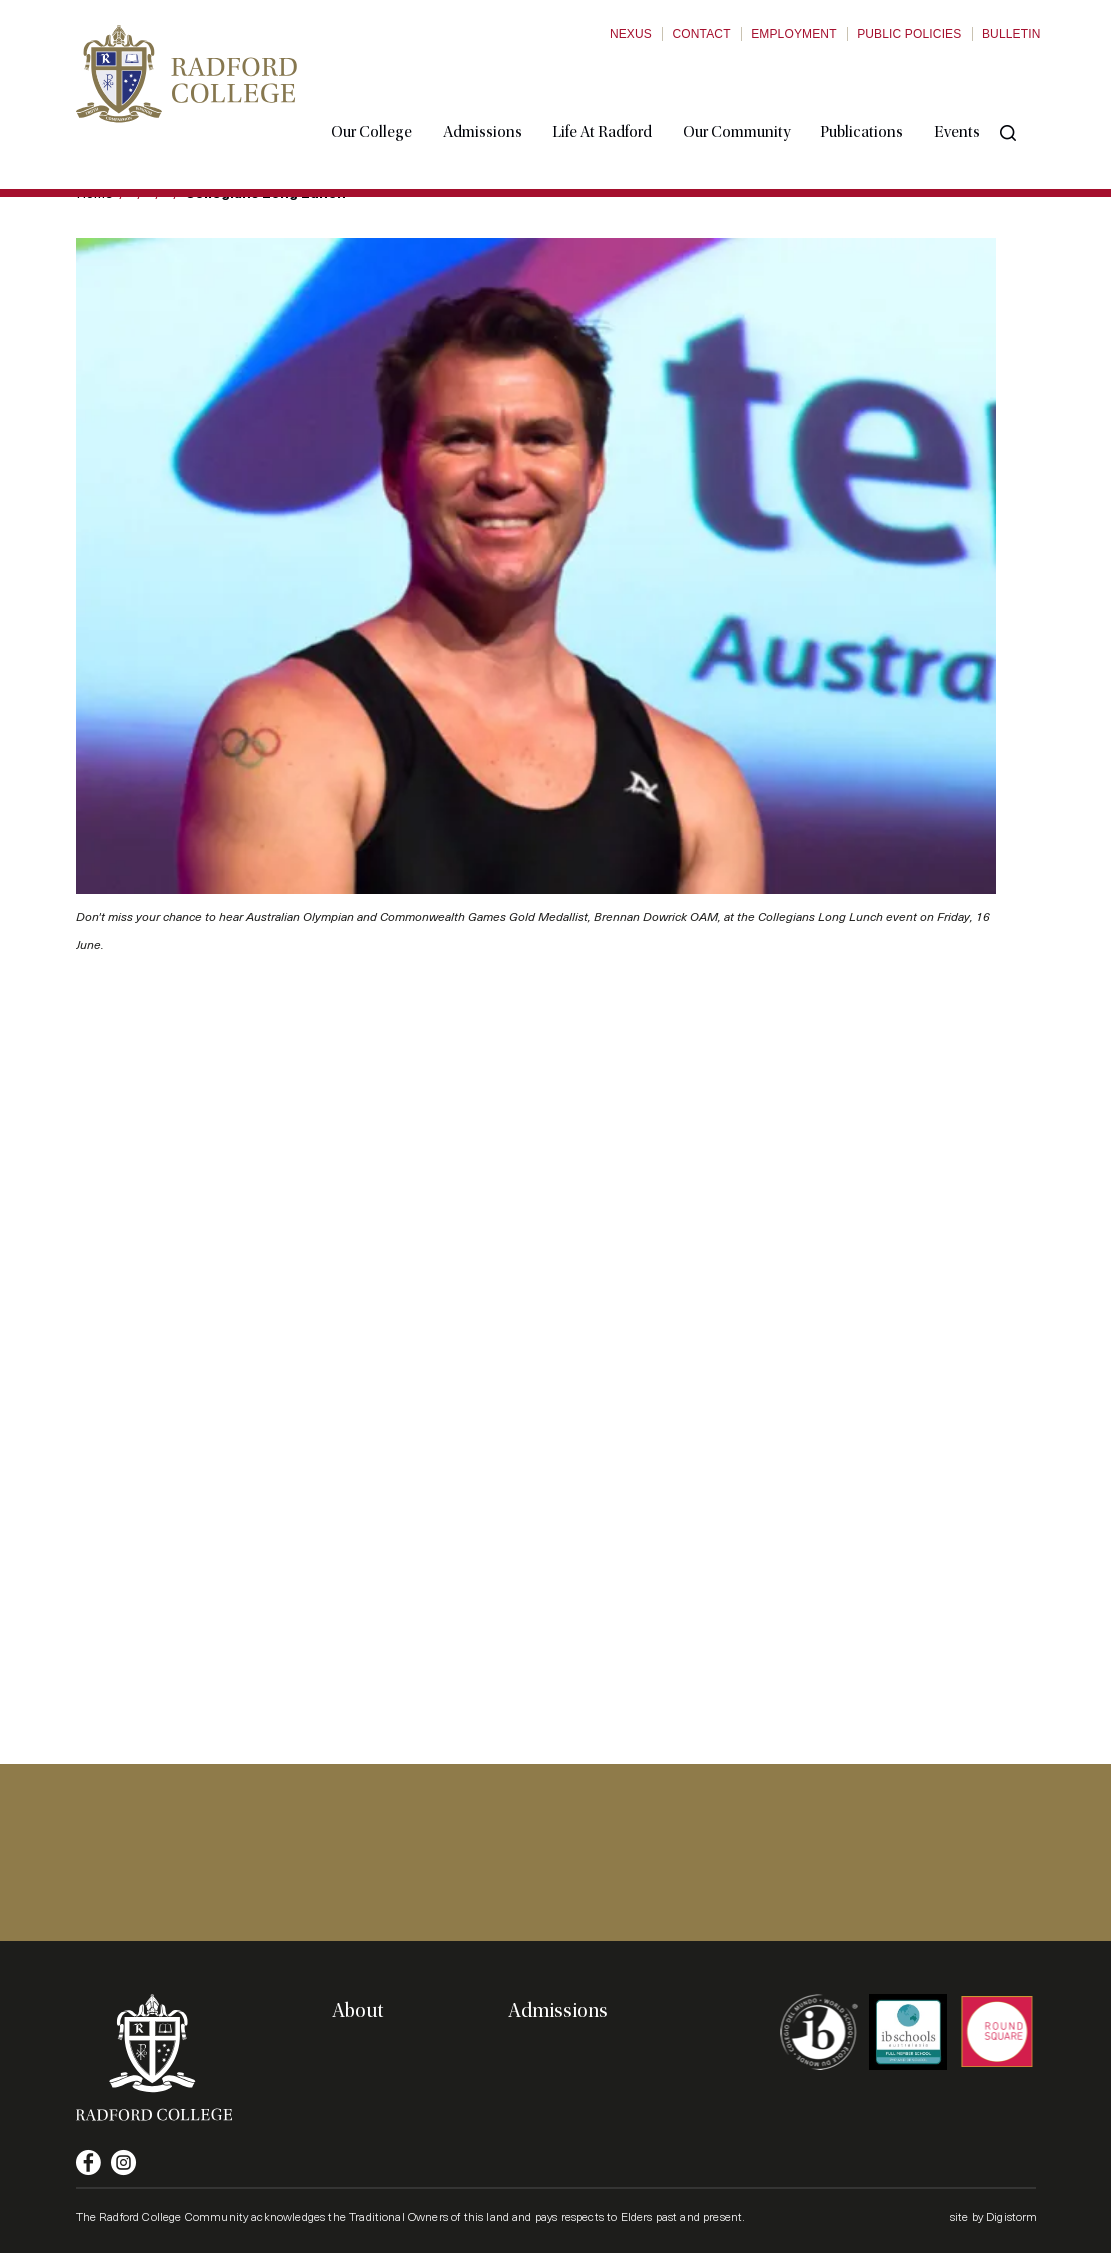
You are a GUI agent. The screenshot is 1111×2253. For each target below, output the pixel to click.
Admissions (501, 93)
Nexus (631, 34)
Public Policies (909, 34)
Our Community (755, 93)
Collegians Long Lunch (265, 192)
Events (976, 93)
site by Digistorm (994, 2216)
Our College (391, 93)
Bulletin (1011, 34)
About (357, 2011)
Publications (881, 93)
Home (94, 192)
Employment (794, 34)
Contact (701, 34)
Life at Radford (622, 93)
